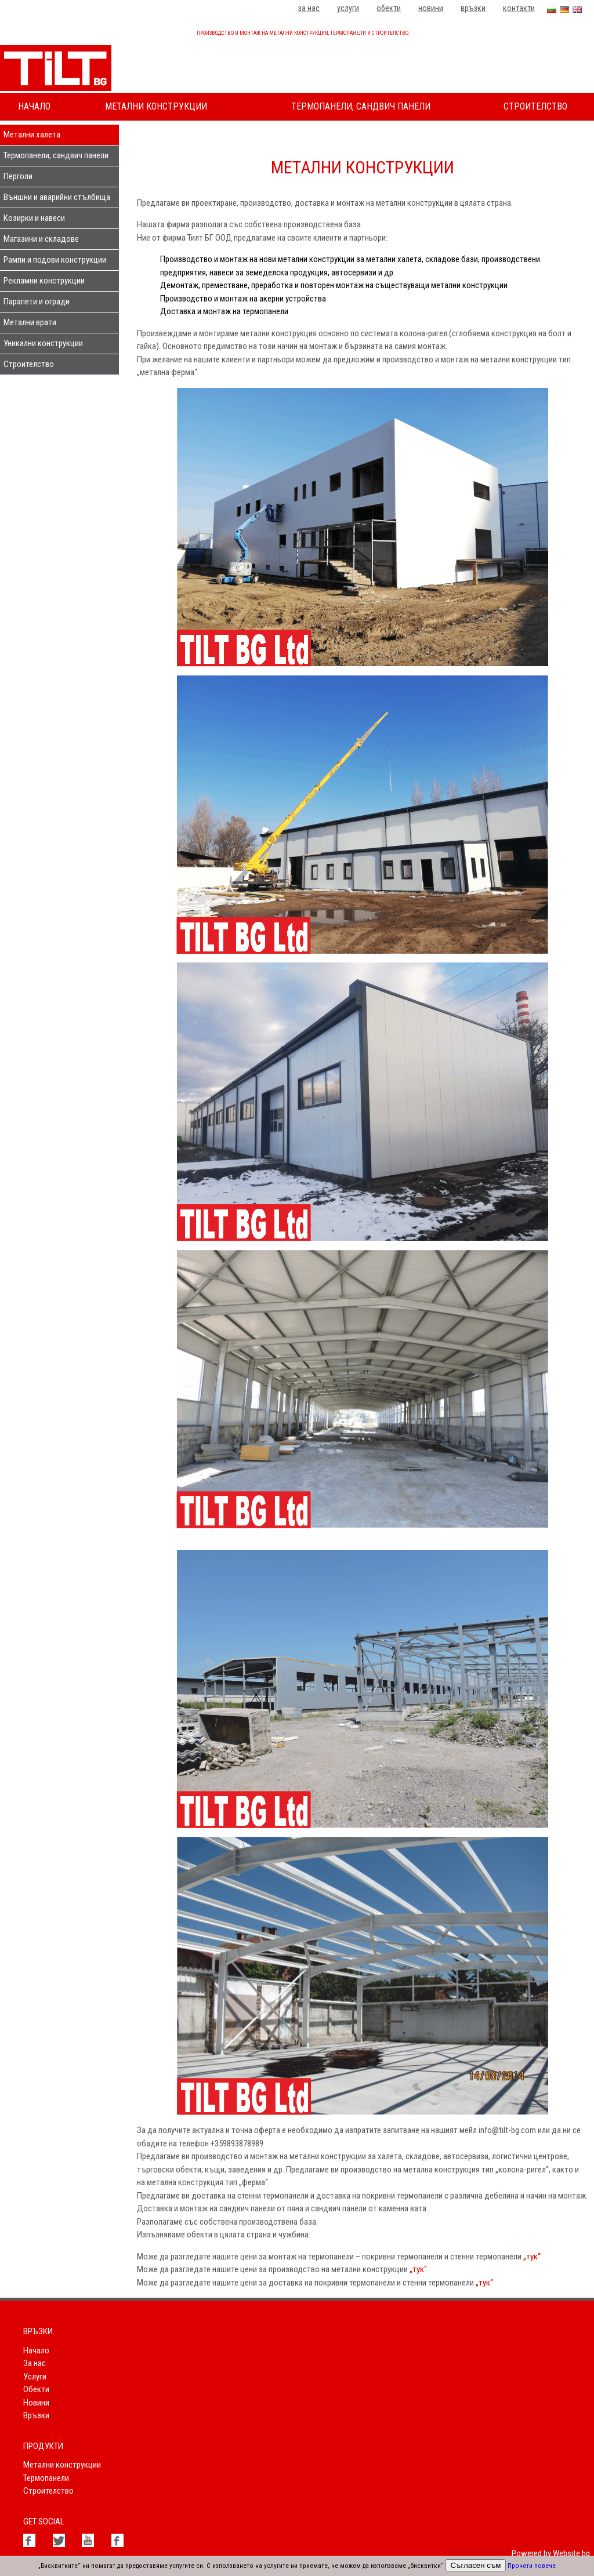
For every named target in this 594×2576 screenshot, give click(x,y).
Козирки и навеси (34, 218)
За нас (309, 8)
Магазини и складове (41, 239)
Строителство (535, 106)
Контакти (519, 8)
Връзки (473, 8)
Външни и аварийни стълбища (56, 197)
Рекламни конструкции (44, 280)
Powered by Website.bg (551, 2553)
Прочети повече (532, 2566)
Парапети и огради (36, 301)
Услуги (348, 8)
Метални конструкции (156, 106)
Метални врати (29, 322)
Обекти (388, 8)
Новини (430, 8)
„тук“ (532, 2256)
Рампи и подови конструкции (54, 260)
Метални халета (31, 134)
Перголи (17, 176)
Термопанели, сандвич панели (360, 106)
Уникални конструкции (43, 343)
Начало (34, 106)
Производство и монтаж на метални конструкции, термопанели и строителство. (303, 33)
